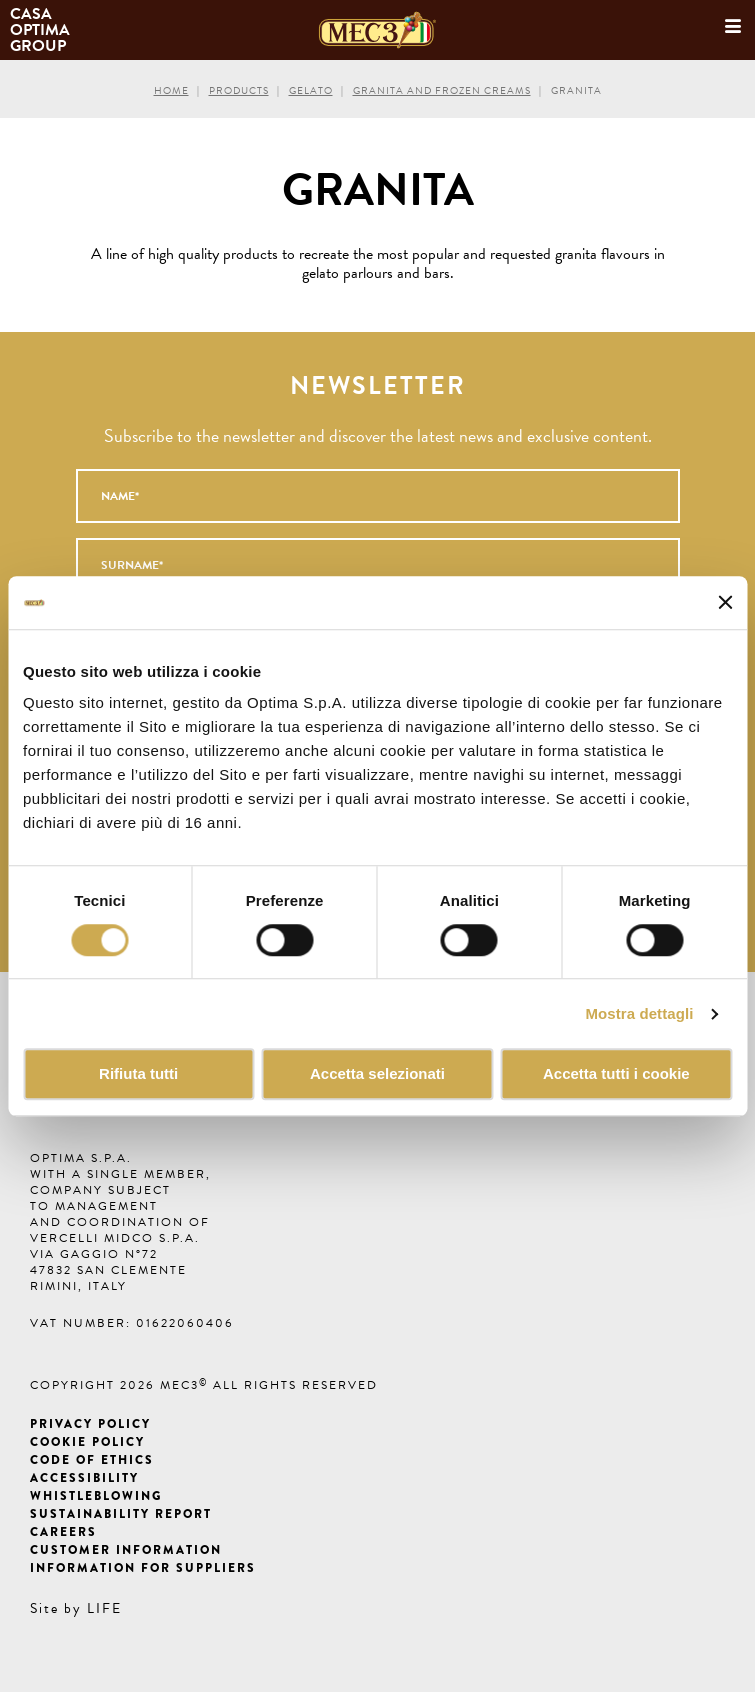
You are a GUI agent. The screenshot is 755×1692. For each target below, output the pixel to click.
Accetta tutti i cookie (616, 1074)
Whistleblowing (96, 1496)
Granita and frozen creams (442, 90)
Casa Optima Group (42, 30)
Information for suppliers (143, 1568)
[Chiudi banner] (725, 603)
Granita (576, 90)
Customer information (126, 1550)
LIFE (104, 1608)
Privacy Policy (90, 1424)
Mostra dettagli (639, 1013)
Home (171, 90)
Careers (63, 1532)
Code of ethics (92, 1460)
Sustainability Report (121, 1514)
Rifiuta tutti (138, 1074)
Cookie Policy (87, 1442)
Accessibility (84, 1478)
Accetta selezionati (377, 1074)
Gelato (311, 90)
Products (239, 90)
